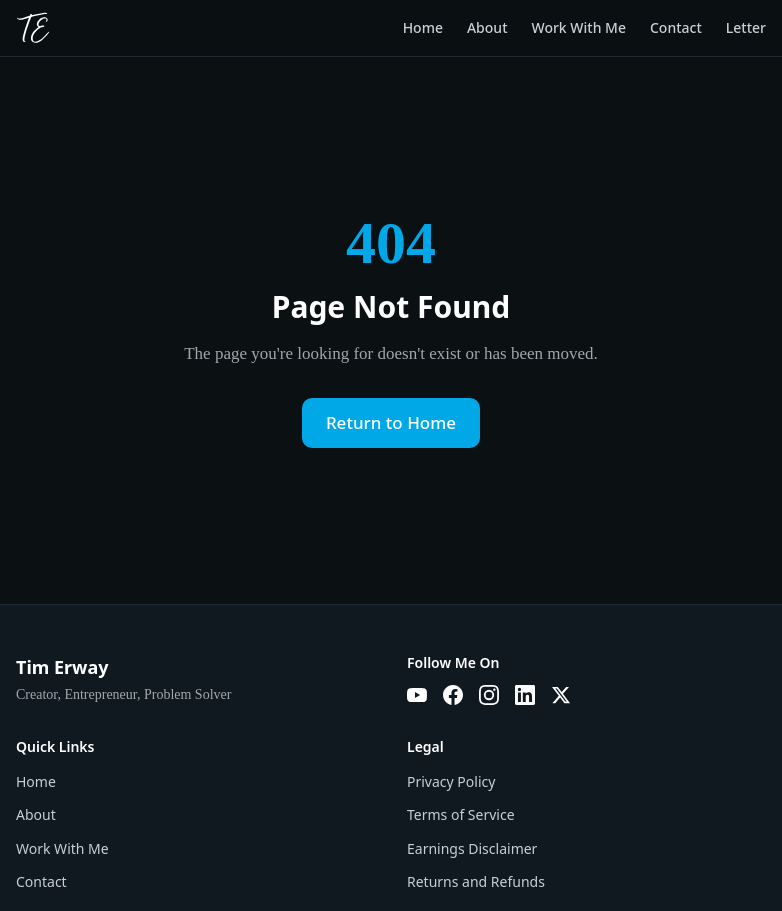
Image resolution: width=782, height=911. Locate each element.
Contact (676, 27)
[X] (561, 695)
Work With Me (579, 27)
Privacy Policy (451, 781)
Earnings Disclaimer (472, 848)
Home (423, 27)
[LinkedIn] (525, 695)
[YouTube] (417, 695)
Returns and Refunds (476, 881)
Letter (746, 27)
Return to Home (391, 422)
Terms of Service (461, 814)
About (487, 27)
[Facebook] (453, 695)
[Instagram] (489, 695)
